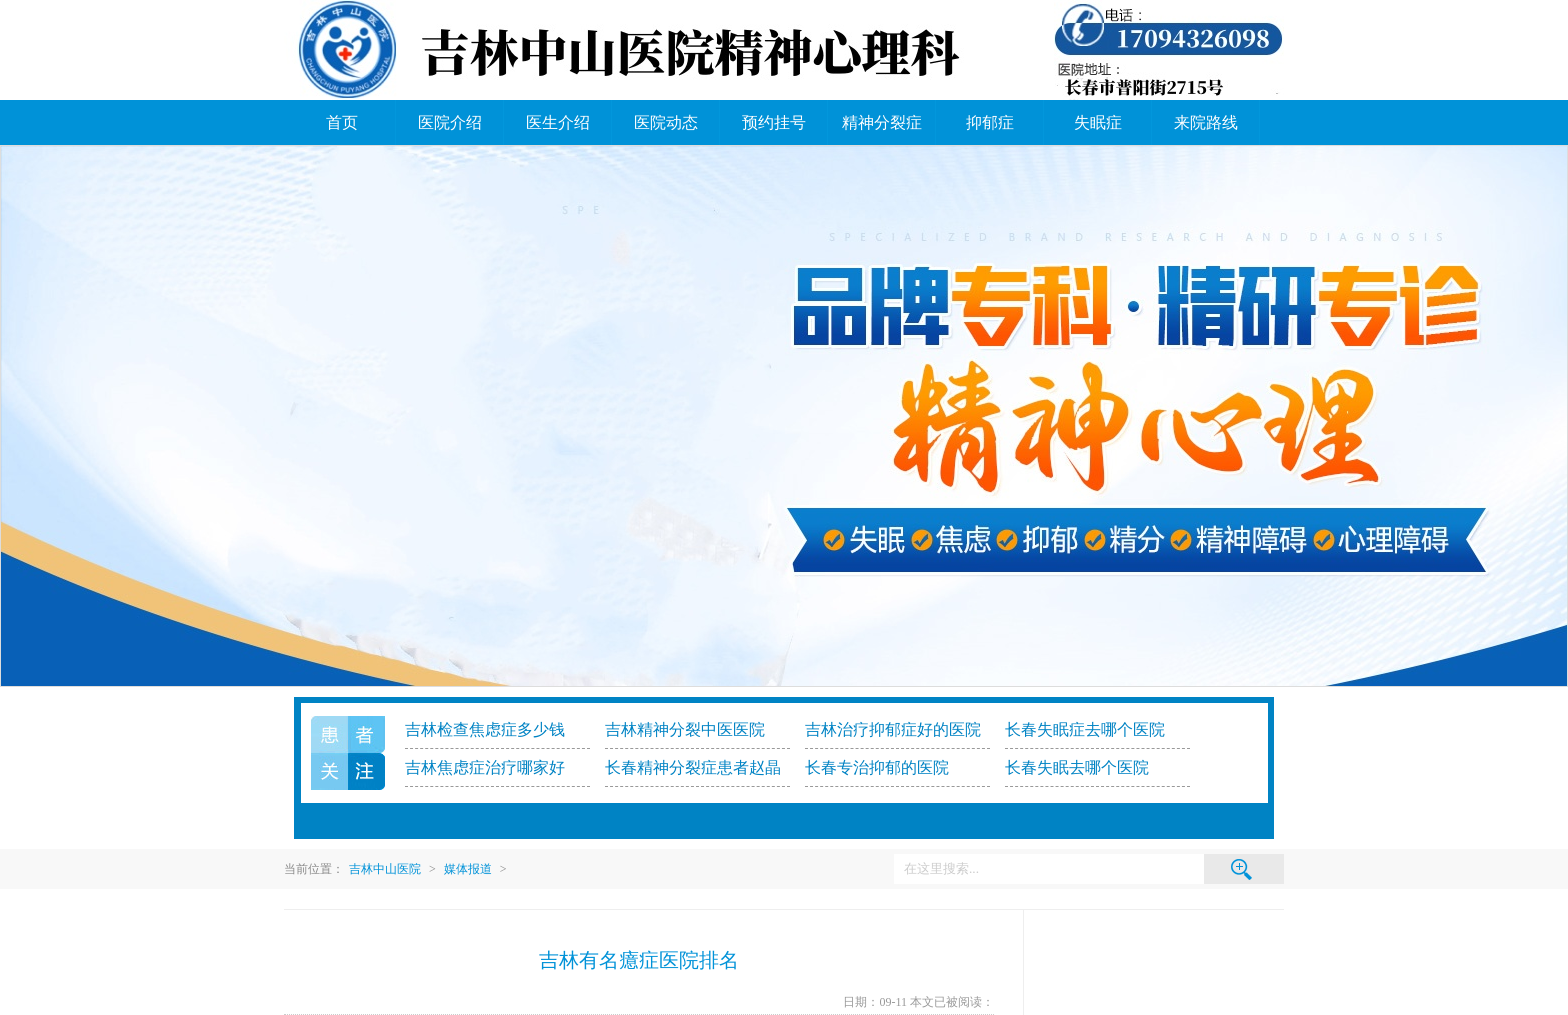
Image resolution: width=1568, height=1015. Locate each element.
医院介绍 (450, 122)
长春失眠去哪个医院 (1077, 767)
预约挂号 (774, 122)
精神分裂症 (882, 122)
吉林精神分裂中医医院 (685, 729)
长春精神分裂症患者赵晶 (693, 767)
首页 (342, 122)
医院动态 (666, 122)
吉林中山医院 (385, 869)
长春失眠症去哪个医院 (1085, 729)
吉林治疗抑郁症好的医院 (893, 729)
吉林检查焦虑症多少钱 (485, 729)
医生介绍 (558, 122)
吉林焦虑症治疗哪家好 (485, 767)
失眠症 (1098, 122)
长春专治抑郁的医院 (877, 767)
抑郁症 (990, 122)
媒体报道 (468, 869)
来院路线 (1206, 122)
